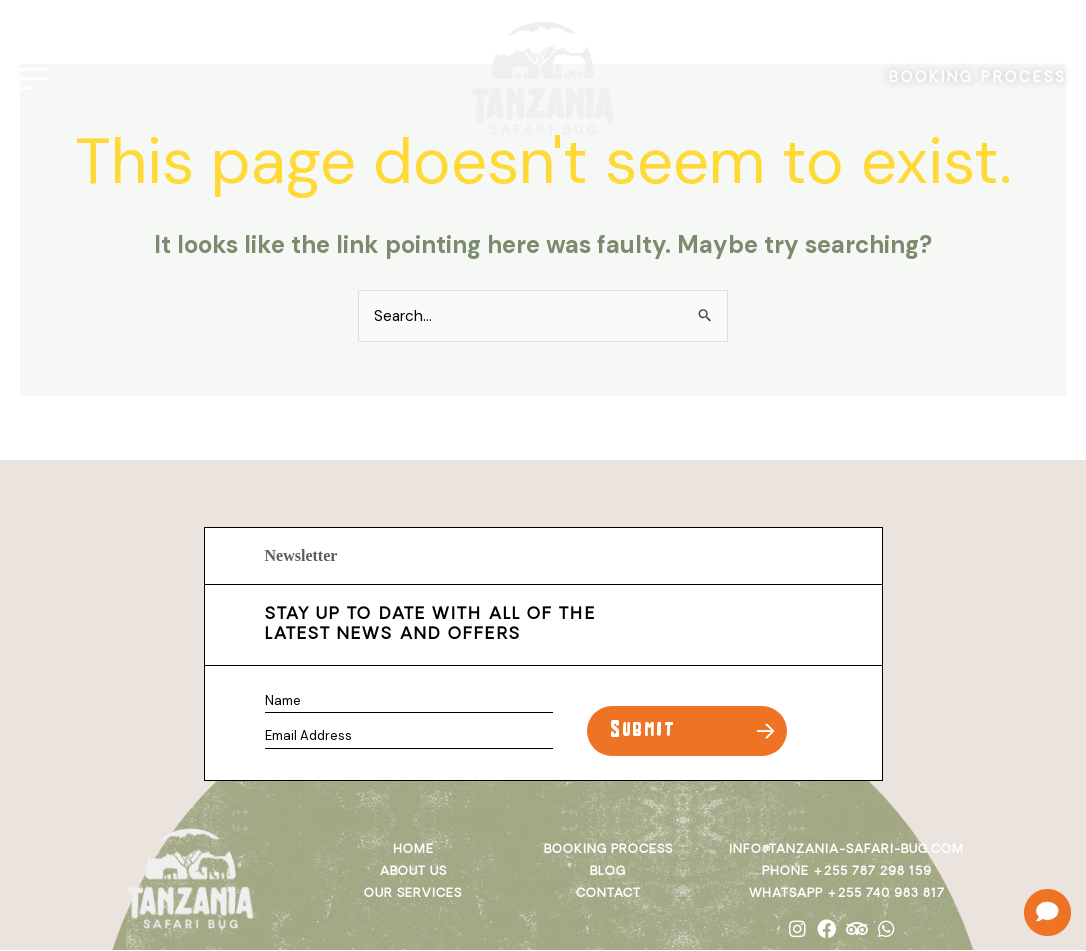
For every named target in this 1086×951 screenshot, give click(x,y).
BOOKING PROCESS (972, 73)
